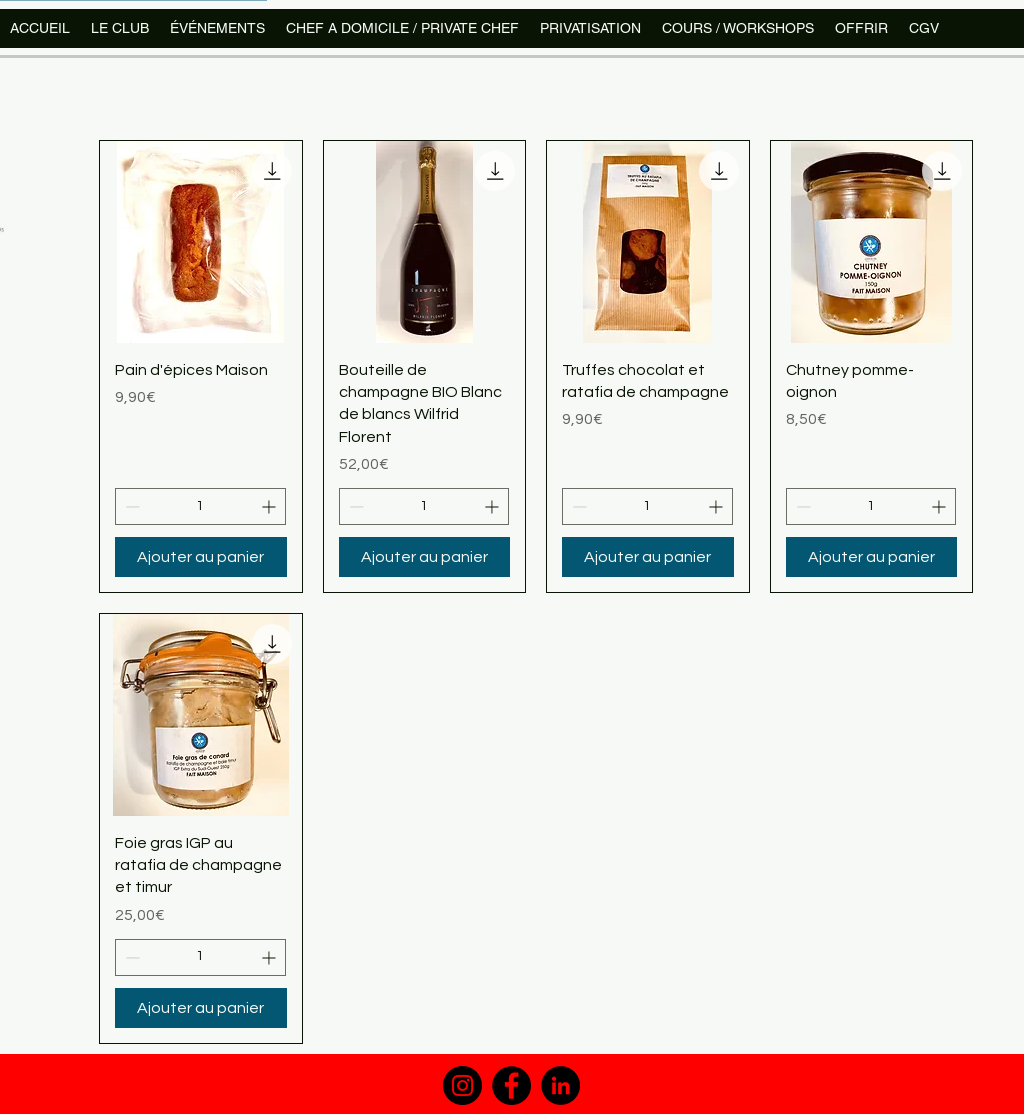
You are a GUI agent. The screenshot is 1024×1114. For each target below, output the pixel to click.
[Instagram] (462, 1085)
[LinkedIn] (560, 1085)
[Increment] (270, 506)
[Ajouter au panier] (201, 557)
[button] (737, 28)
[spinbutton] (200, 506)
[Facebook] (511, 1085)
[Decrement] (130, 506)
